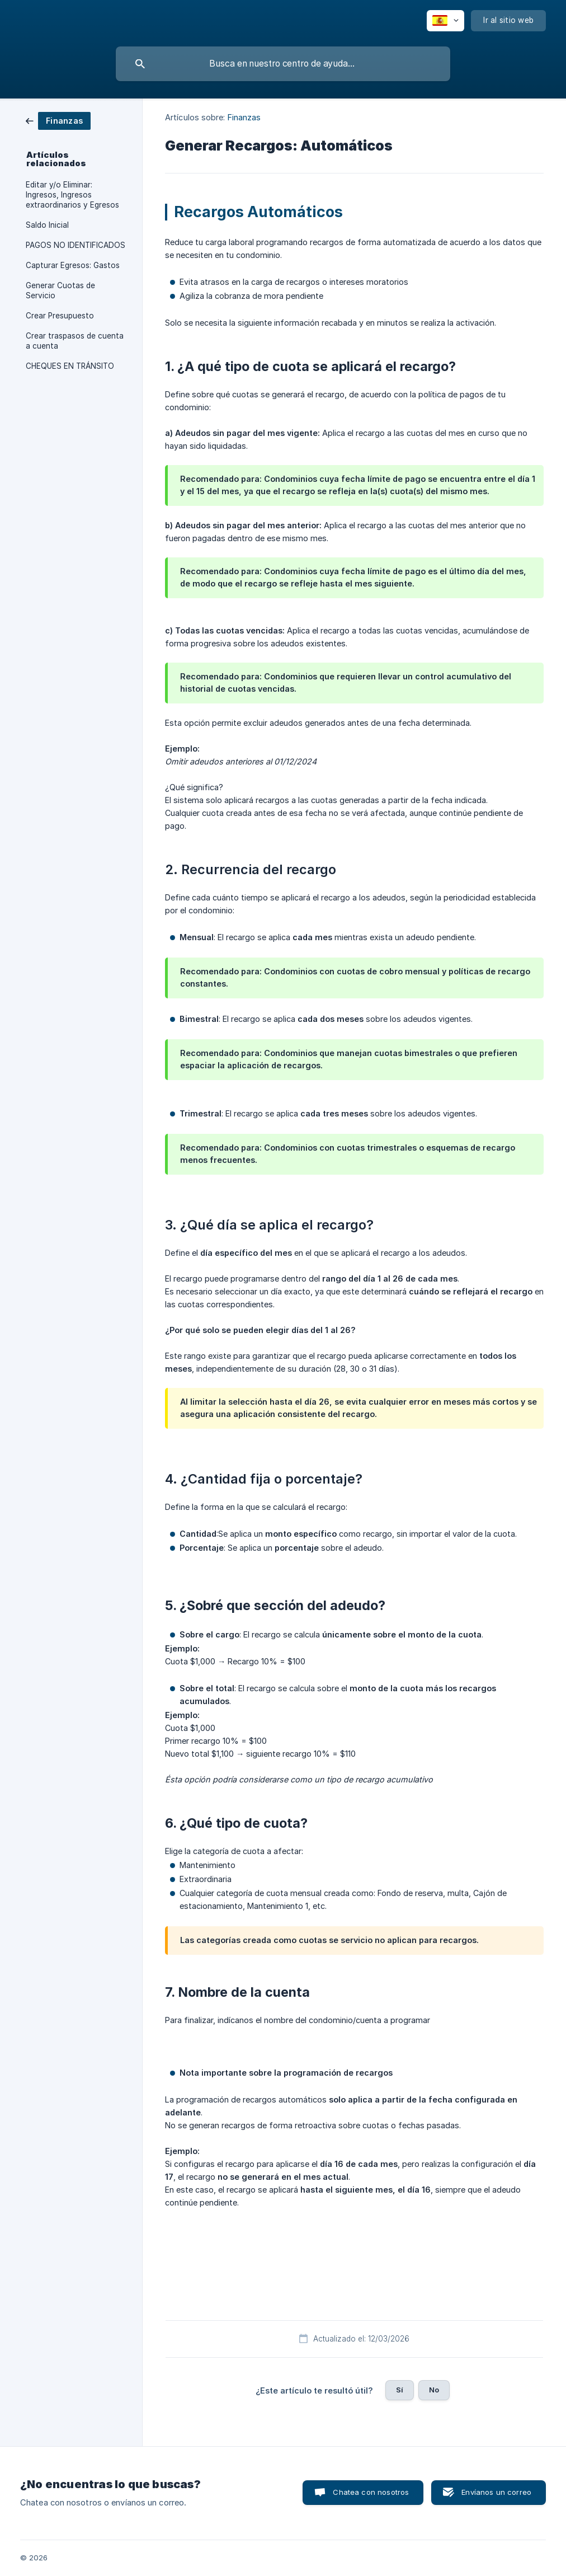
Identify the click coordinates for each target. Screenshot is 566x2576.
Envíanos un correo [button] (496, 2492)
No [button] (434, 2389)
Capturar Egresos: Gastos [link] (73, 265)
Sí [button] (399, 2389)
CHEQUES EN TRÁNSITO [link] (70, 366)
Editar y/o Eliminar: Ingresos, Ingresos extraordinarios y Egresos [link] (72, 194)
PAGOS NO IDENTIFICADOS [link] (75, 245)
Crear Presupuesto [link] (60, 315)
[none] (445, 20)
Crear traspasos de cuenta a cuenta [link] (75, 340)
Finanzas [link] (244, 117)
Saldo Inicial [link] (47, 224)
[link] (58, 120)
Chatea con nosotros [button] (371, 2492)
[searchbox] (283, 63)
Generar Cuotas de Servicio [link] (60, 290)
